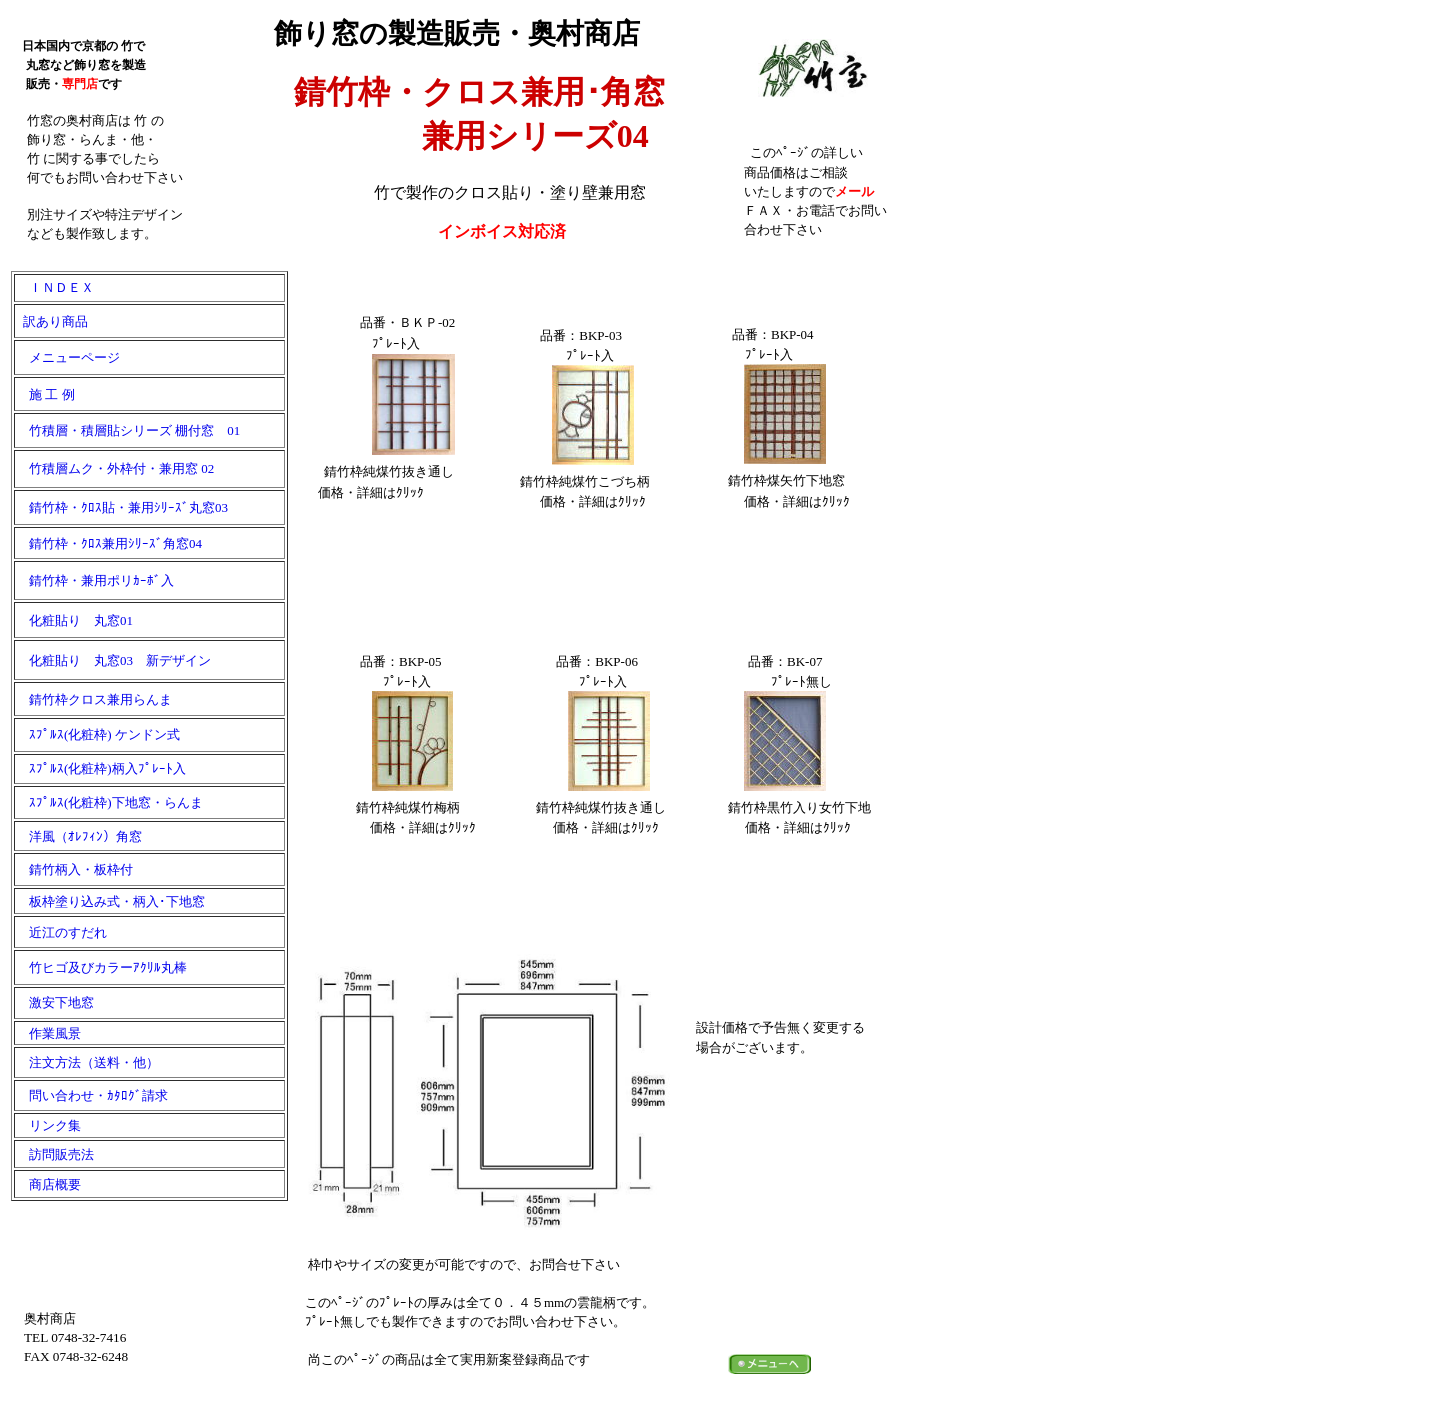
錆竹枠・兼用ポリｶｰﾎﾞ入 (95, 580)
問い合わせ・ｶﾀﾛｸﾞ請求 (92, 1095)
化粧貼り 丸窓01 (74, 620)
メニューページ (68, 357)
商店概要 (48, 1184)
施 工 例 (45, 394)
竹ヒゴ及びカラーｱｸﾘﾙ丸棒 (101, 967)
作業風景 (48, 1033)
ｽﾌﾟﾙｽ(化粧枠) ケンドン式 (104, 734)
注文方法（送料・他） (87, 1062)
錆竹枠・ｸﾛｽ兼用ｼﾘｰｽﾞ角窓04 (109, 543)
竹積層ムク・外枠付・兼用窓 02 (115, 468)
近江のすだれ (61, 932)
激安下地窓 (55, 1002)
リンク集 (48, 1125)
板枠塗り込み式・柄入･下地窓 (110, 901)
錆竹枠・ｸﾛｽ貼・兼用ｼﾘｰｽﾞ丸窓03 (122, 507)
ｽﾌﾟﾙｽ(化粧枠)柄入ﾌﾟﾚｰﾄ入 (101, 768)
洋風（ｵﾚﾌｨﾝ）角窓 (79, 836)
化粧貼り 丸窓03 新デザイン (113, 660)
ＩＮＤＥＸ (55, 287)
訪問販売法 (55, 1154)
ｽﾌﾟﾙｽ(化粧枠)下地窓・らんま (109, 802)
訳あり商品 (52, 321)
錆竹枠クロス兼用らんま (94, 699)
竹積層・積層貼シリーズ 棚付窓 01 (128, 430)
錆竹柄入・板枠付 (74, 869)
